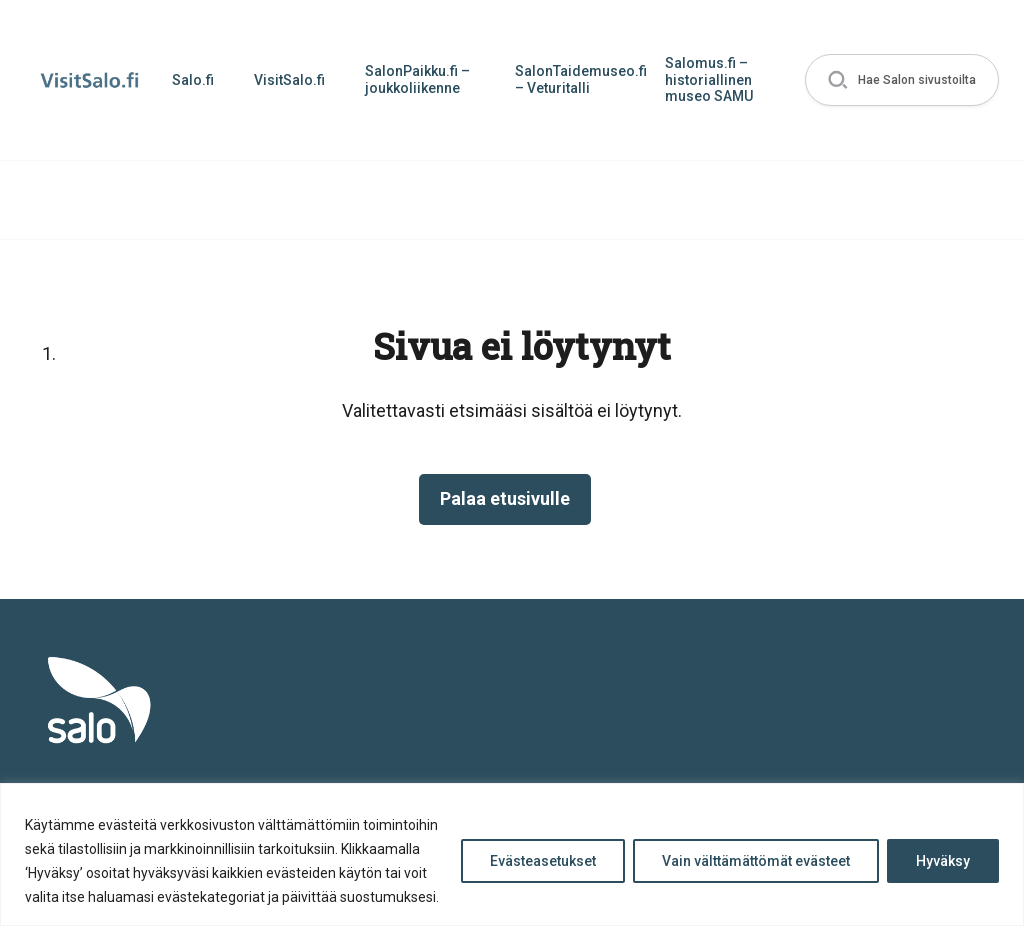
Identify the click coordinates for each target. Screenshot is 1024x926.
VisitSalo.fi (289, 80)
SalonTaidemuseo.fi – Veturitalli (580, 79)
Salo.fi (193, 80)
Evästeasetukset (543, 861)
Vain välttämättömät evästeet (756, 861)
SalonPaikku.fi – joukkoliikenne (417, 79)
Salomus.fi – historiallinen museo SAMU (709, 80)
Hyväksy (943, 861)
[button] (902, 80)
